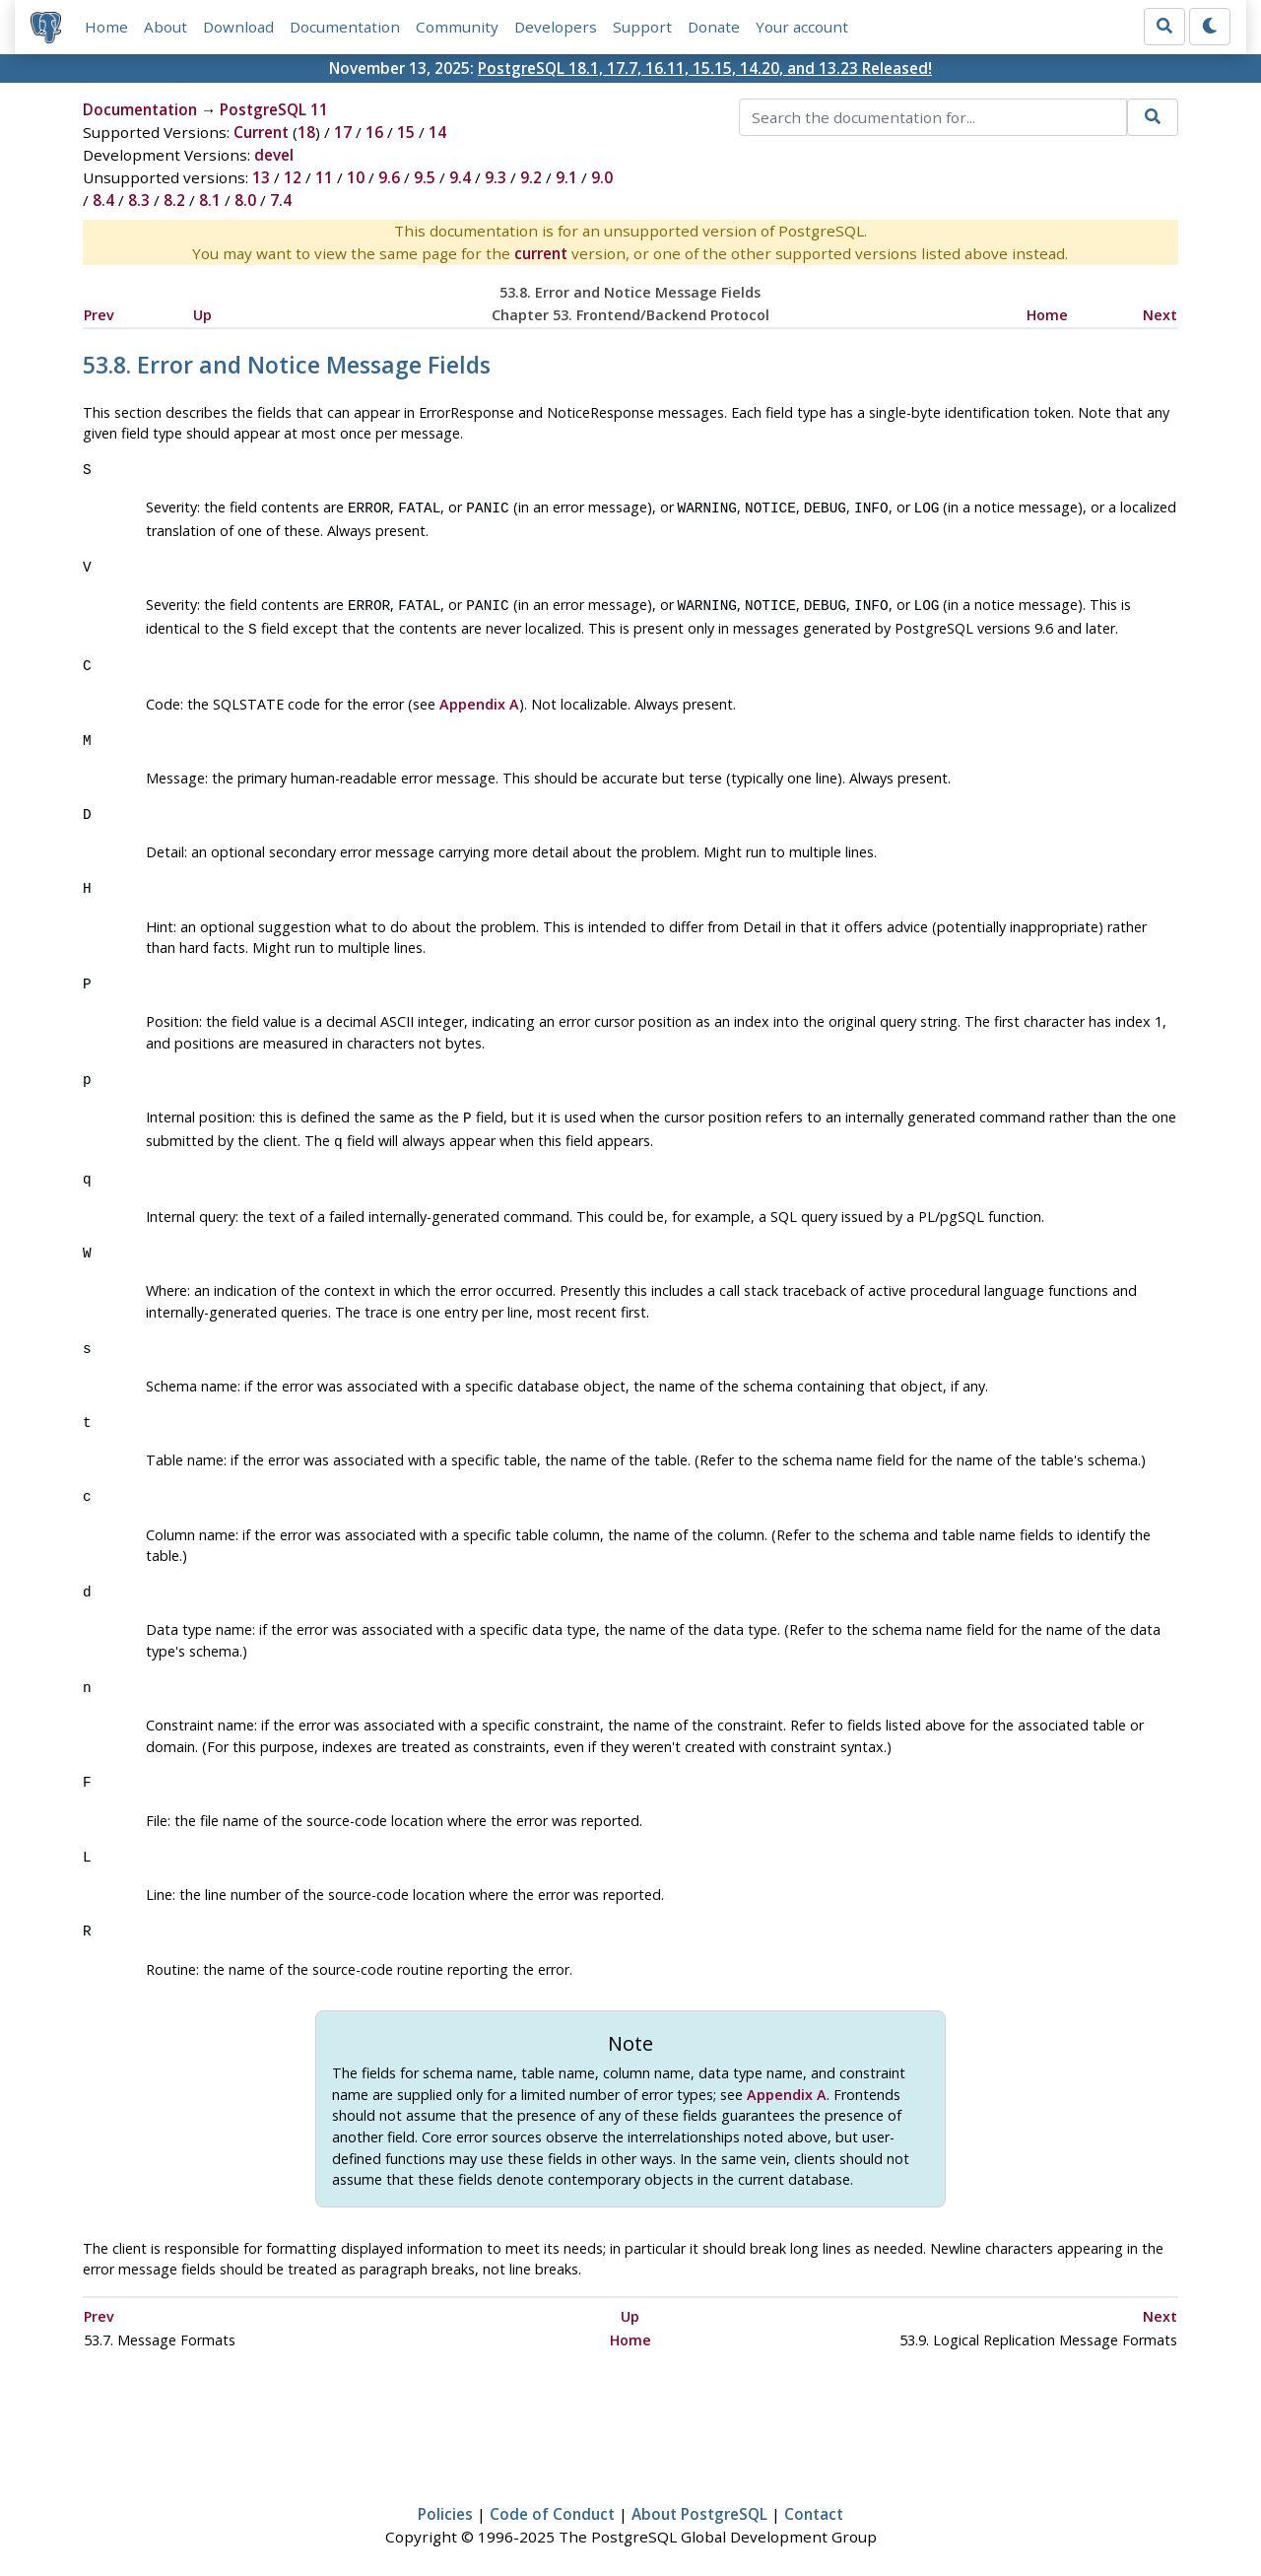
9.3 (495, 177)
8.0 (245, 200)
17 (343, 132)
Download (238, 26)
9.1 (566, 177)
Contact (813, 2504)
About (165, 26)
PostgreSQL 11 (274, 109)
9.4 (460, 177)
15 (406, 132)
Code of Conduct (552, 2504)
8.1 (210, 200)
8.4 (103, 200)
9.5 (424, 177)
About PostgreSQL (699, 2504)
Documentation (345, 26)
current (540, 253)
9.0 (602, 177)
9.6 (389, 177)
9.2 (531, 177)
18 (306, 132)
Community (457, 26)
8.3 (139, 200)
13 (261, 177)
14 (437, 132)
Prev (99, 314)
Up (202, 314)
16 (374, 132)
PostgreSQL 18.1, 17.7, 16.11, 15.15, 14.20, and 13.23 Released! (705, 68)
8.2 (174, 200)
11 (324, 177)
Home (106, 26)
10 (356, 177)
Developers (555, 26)
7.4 (281, 200)
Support (642, 26)
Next (1160, 314)
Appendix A (479, 698)
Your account (802, 26)
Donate (714, 26)
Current (261, 132)
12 (292, 177)
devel (274, 155)
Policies (445, 2504)
